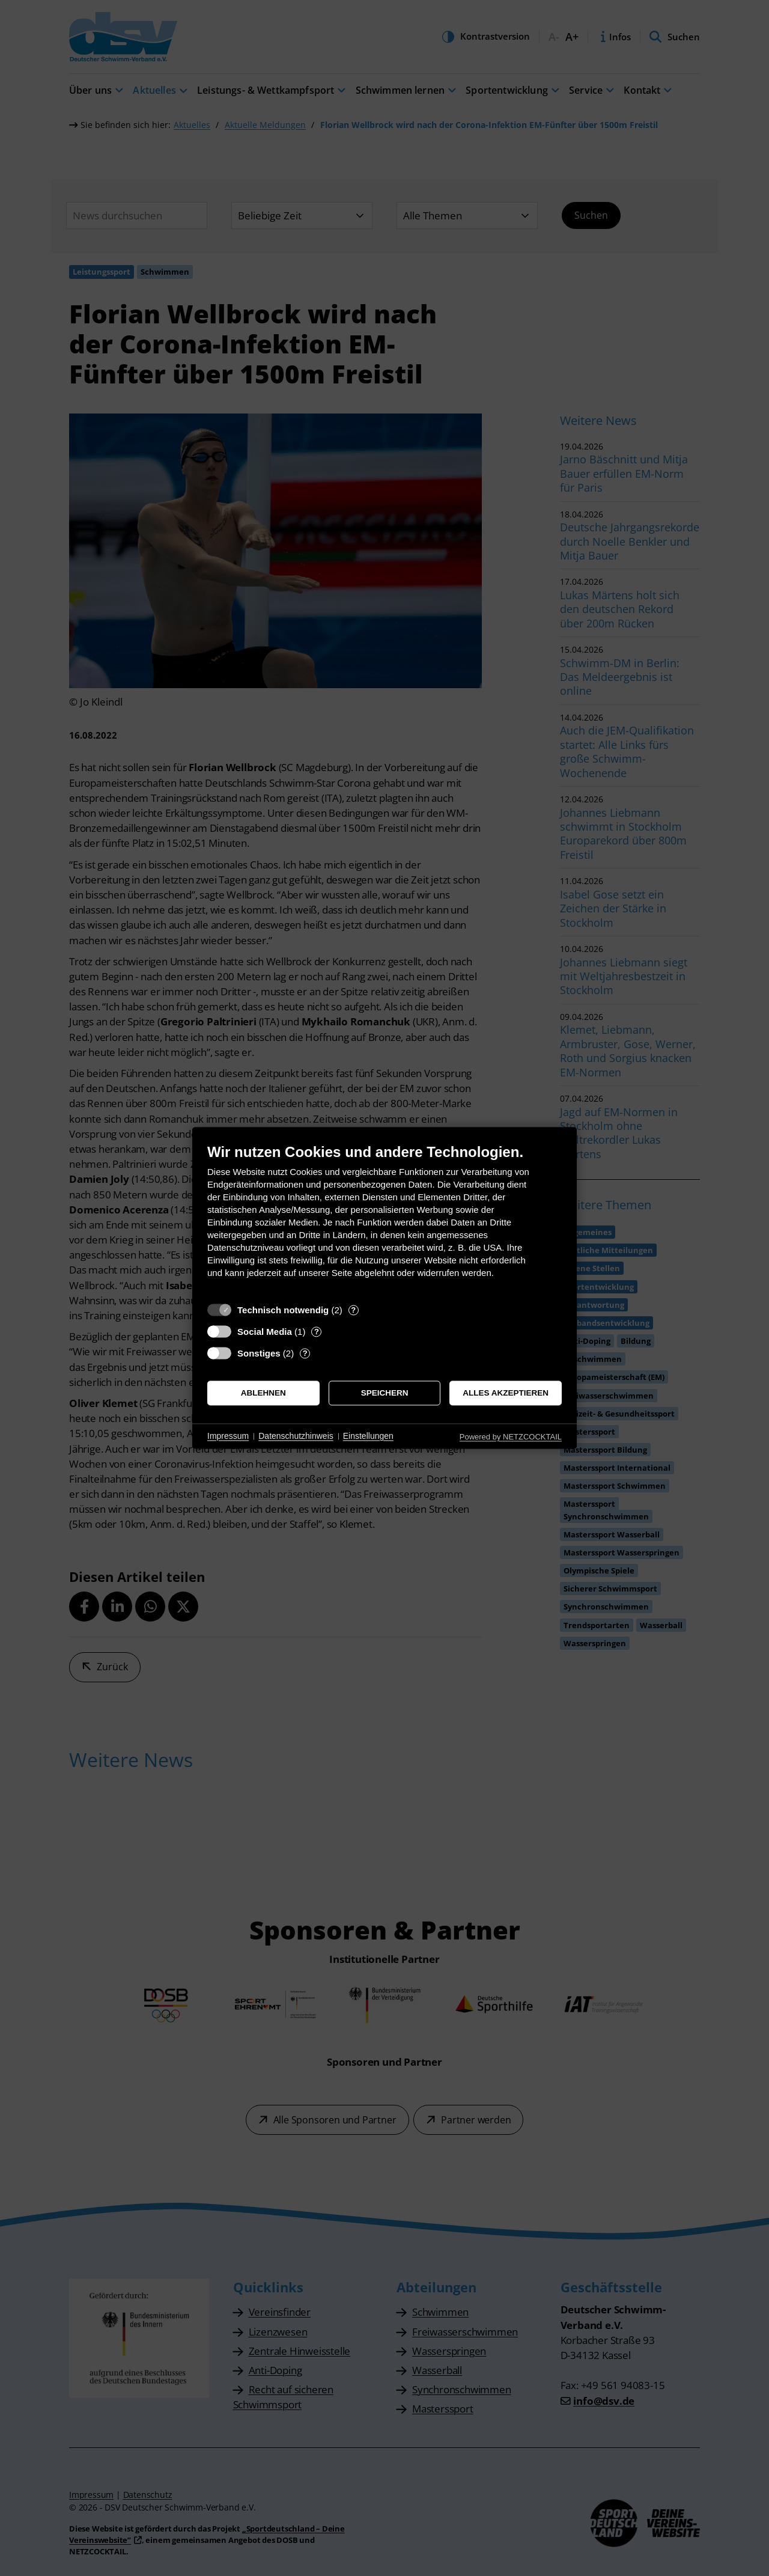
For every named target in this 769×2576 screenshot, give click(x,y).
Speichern (385, 1392)
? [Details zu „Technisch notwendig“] (353, 1309)
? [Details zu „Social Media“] (316, 1331)
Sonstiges (259, 1353)
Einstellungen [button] (368, 1436)
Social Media (264, 1331)
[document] (384, 1220)
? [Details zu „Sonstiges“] (305, 1353)
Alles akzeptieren (506, 1392)
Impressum (228, 1436)
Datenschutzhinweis (295, 1436)
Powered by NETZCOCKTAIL (511, 1436)
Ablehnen (263, 1392)
